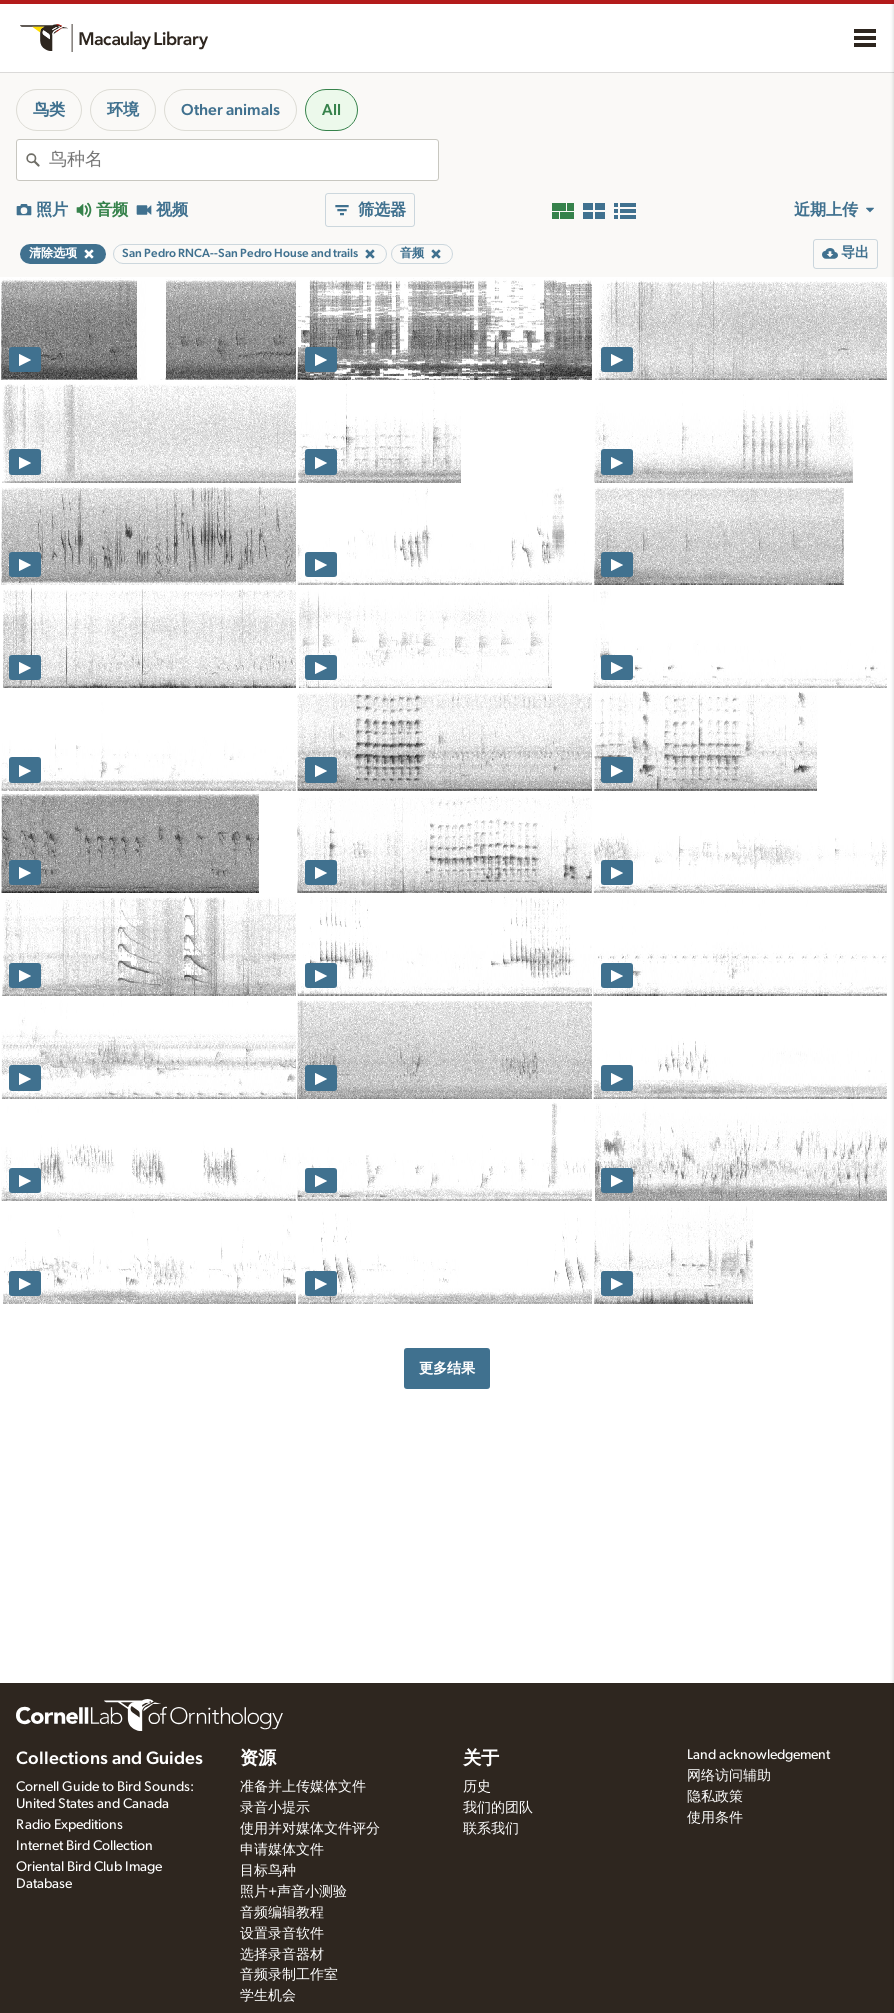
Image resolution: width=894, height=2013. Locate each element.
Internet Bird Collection (84, 1846)
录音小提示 (275, 1808)
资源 (258, 1759)
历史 (477, 1787)
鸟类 (49, 110)
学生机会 (268, 1996)
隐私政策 (715, 1797)
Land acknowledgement (758, 1755)
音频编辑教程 (282, 1913)
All (331, 110)
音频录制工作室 (289, 1975)
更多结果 (447, 1368)
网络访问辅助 (729, 1776)
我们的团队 (498, 1808)
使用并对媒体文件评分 (310, 1829)
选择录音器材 (282, 1955)
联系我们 (491, 1829)
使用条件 (715, 1818)
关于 (481, 1759)
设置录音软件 (282, 1934)
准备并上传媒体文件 (303, 1787)
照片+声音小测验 (293, 1892)
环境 (123, 110)
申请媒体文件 (282, 1850)
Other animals (230, 110)
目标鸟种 (268, 1871)
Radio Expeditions (69, 1825)
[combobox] (243, 160)
